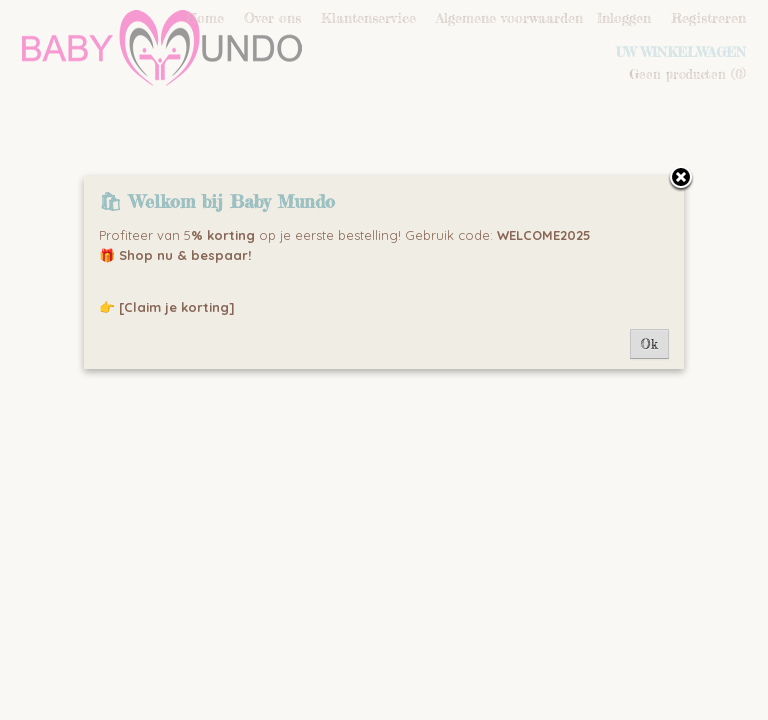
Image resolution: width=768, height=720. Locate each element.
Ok (649, 344)
